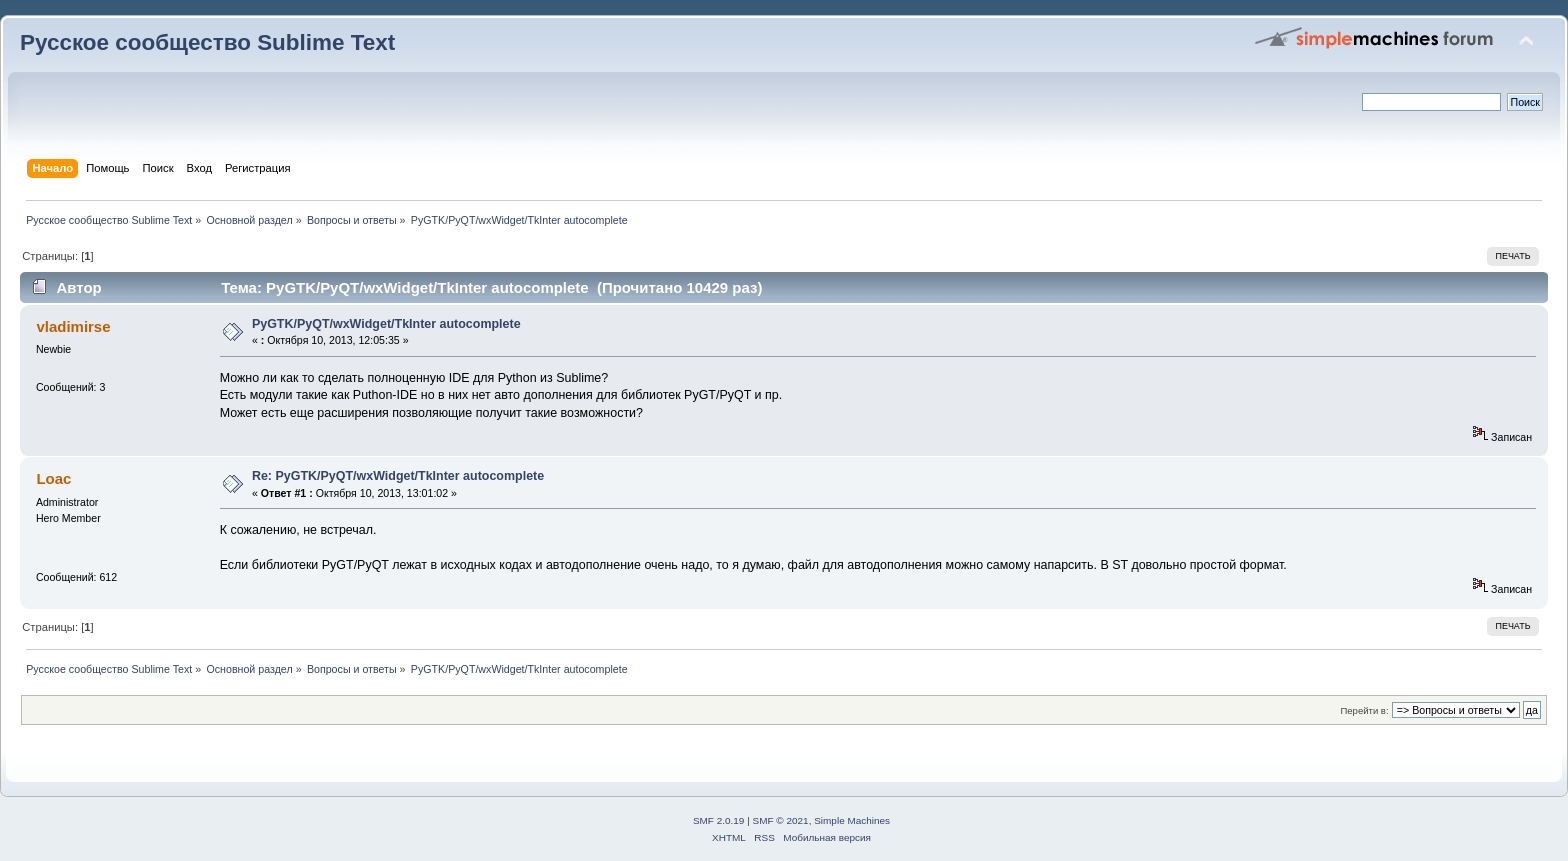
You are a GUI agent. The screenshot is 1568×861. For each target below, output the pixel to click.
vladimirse (73, 326)
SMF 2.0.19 (719, 820)
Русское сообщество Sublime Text (207, 42)
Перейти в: (1364, 710)
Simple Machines (852, 820)
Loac (53, 478)
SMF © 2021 (781, 820)
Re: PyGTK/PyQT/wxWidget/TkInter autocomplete (398, 476)
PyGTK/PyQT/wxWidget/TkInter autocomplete (386, 324)
